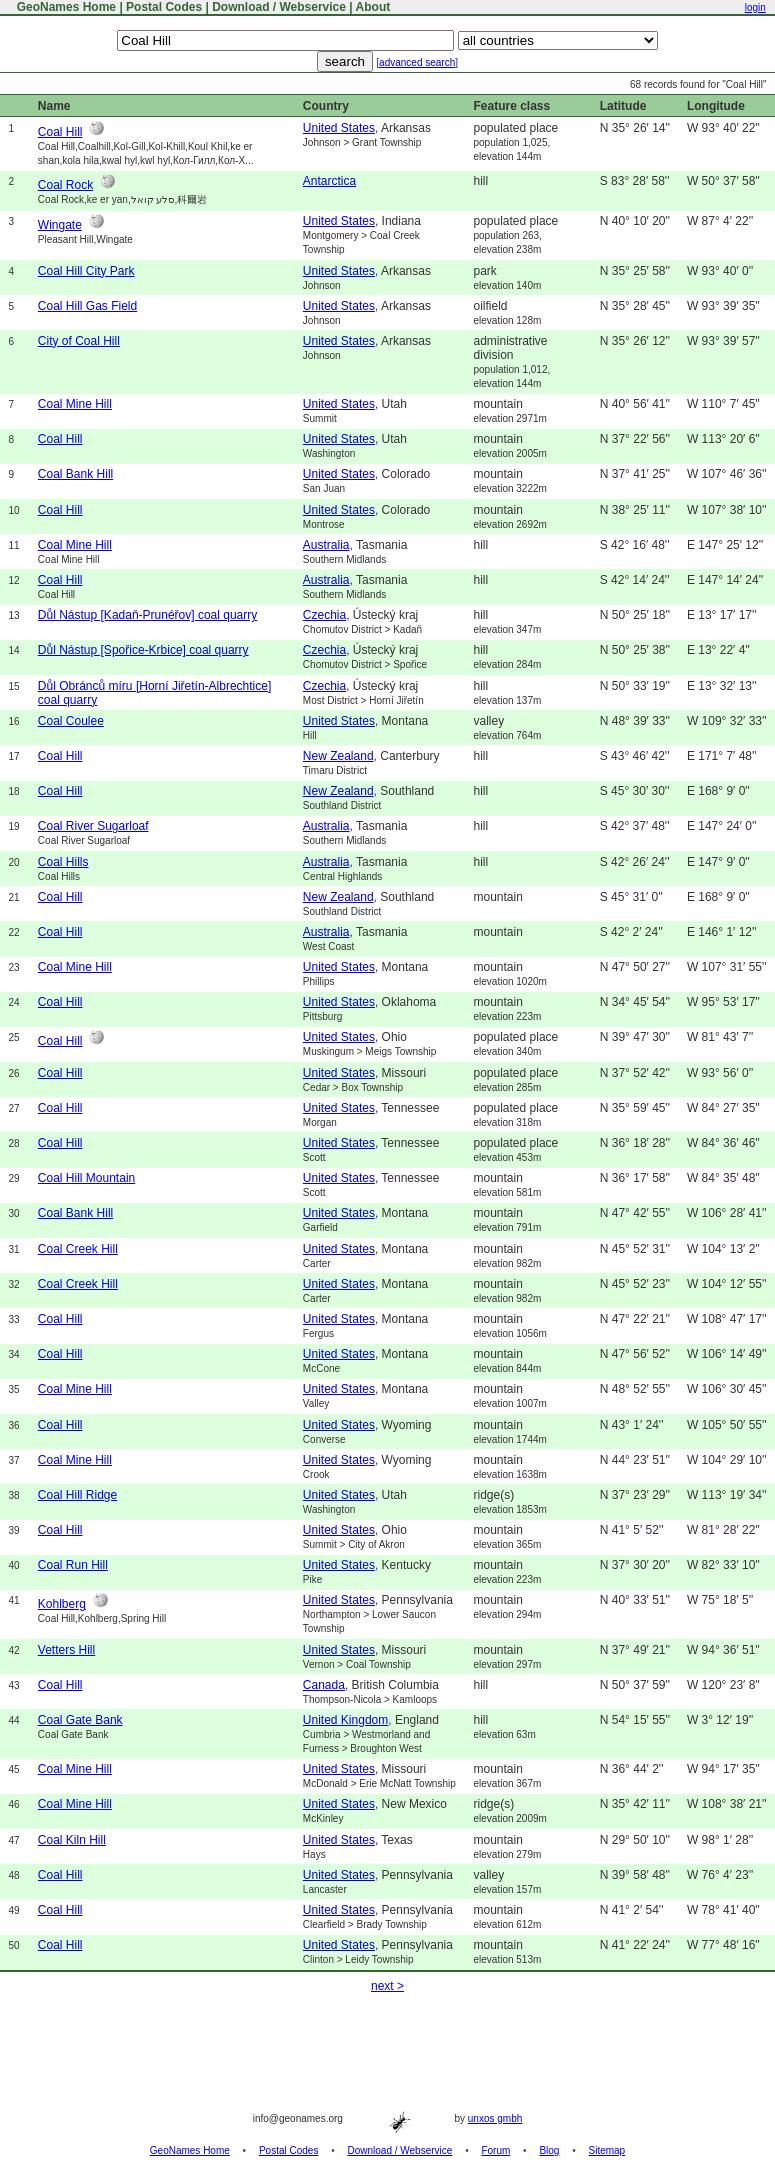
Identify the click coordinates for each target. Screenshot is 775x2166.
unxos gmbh (495, 2118)
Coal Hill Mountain (86, 1178)
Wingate (60, 225)
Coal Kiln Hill (72, 1840)
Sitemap (607, 2150)
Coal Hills (63, 862)
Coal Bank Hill (75, 474)
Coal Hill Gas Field (87, 306)
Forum (495, 2150)
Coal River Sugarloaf (93, 826)
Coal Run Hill (73, 1565)
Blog (549, 2150)
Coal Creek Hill (78, 1249)
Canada (324, 1685)
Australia (326, 545)
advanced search (417, 62)
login (755, 7)
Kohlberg (62, 1604)
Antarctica (329, 181)
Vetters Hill (66, 1650)
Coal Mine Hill (75, 404)
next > (387, 1986)
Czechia (324, 615)
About (373, 7)
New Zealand (338, 756)
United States (339, 128)
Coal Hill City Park (86, 271)
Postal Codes (164, 7)
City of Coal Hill (79, 341)
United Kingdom (345, 1720)
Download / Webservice (279, 7)
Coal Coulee (71, 721)
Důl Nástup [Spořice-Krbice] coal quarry (143, 650)
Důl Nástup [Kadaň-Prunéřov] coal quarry (147, 615)
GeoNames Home (64, 7)
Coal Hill (60, 132)
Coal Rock (65, 185)
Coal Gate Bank (80, 1720)
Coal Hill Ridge (77, 1495)
